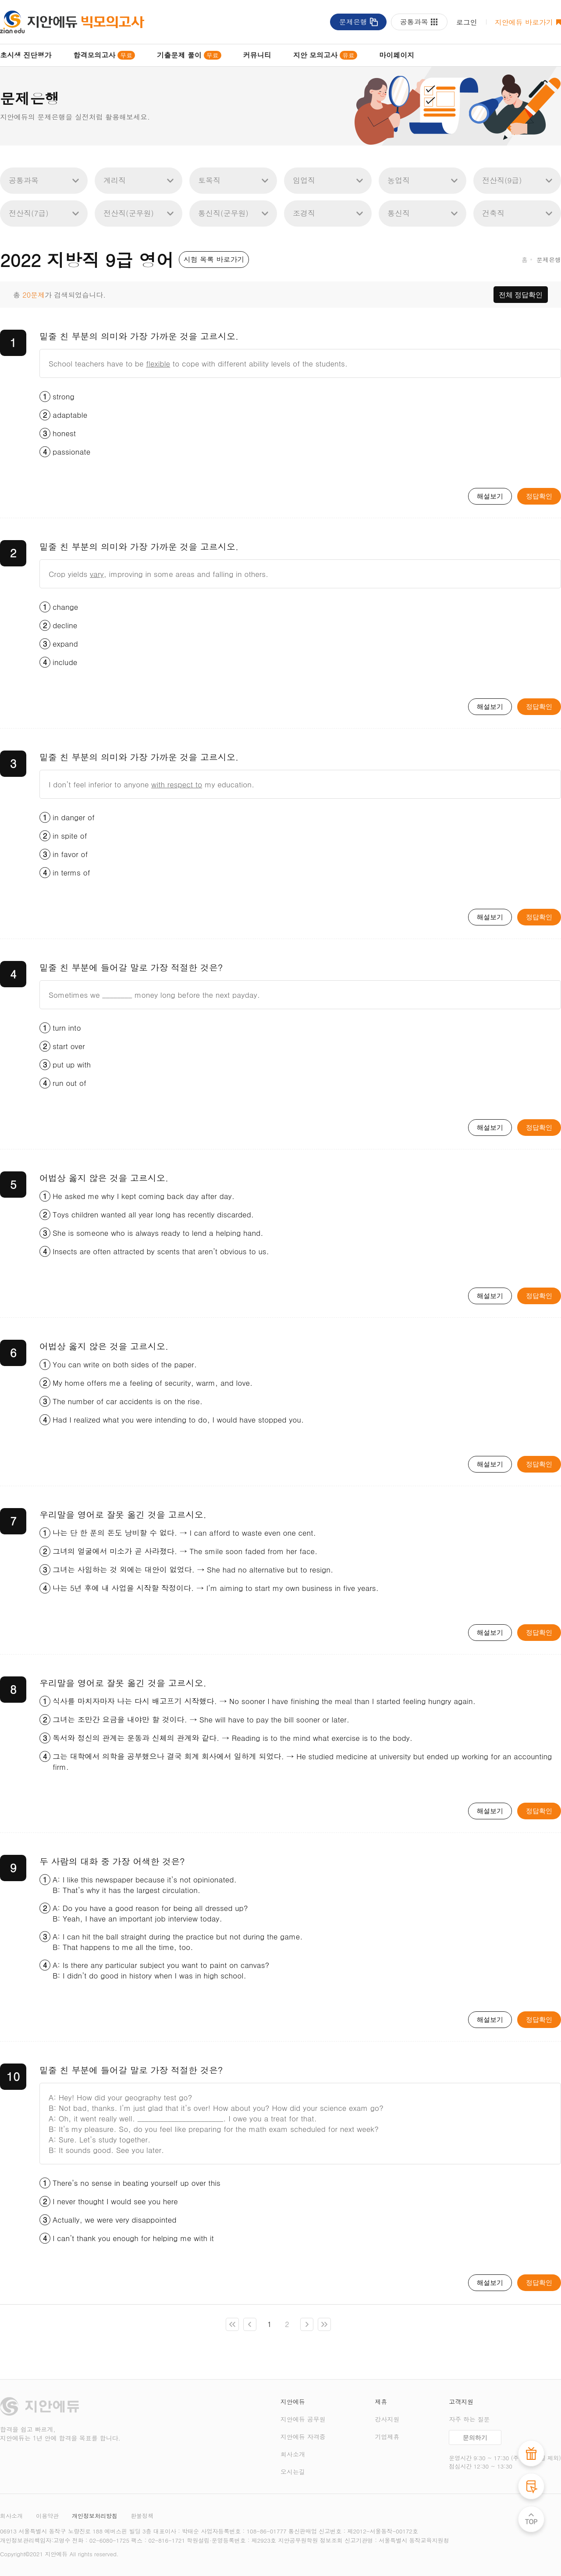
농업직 (398, 180)
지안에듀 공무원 (303, 2419)
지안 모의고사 (325, 55)
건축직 (493, 213)
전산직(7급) (29, 213)
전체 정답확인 (521, 295)
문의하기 (475, 2437)
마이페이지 (396, 55)
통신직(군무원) (223, 213)
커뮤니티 (257, 55)
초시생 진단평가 (25, 55)
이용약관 (47, 2516)
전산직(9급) (502, 180)
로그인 (466, 22)
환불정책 (142, 2516)
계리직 (114, 180)
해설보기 (490, 496)
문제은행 (353, 22)
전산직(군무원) (128, 213)
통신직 (398, 213)
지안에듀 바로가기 (524, 22)
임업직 (304, 180)
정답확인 (539, 496)
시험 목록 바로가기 (214, 259)
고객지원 (461, 2401)
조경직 (304, 213)
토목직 (209, 180)
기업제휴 (387, 2436)
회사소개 (292, 2454)
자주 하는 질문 (469, 2419)
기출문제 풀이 (189, 55)
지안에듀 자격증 (303, 2436)
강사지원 (387, 2419)
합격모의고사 (104, 55)
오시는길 (292, 2471)
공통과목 (414, 22)
